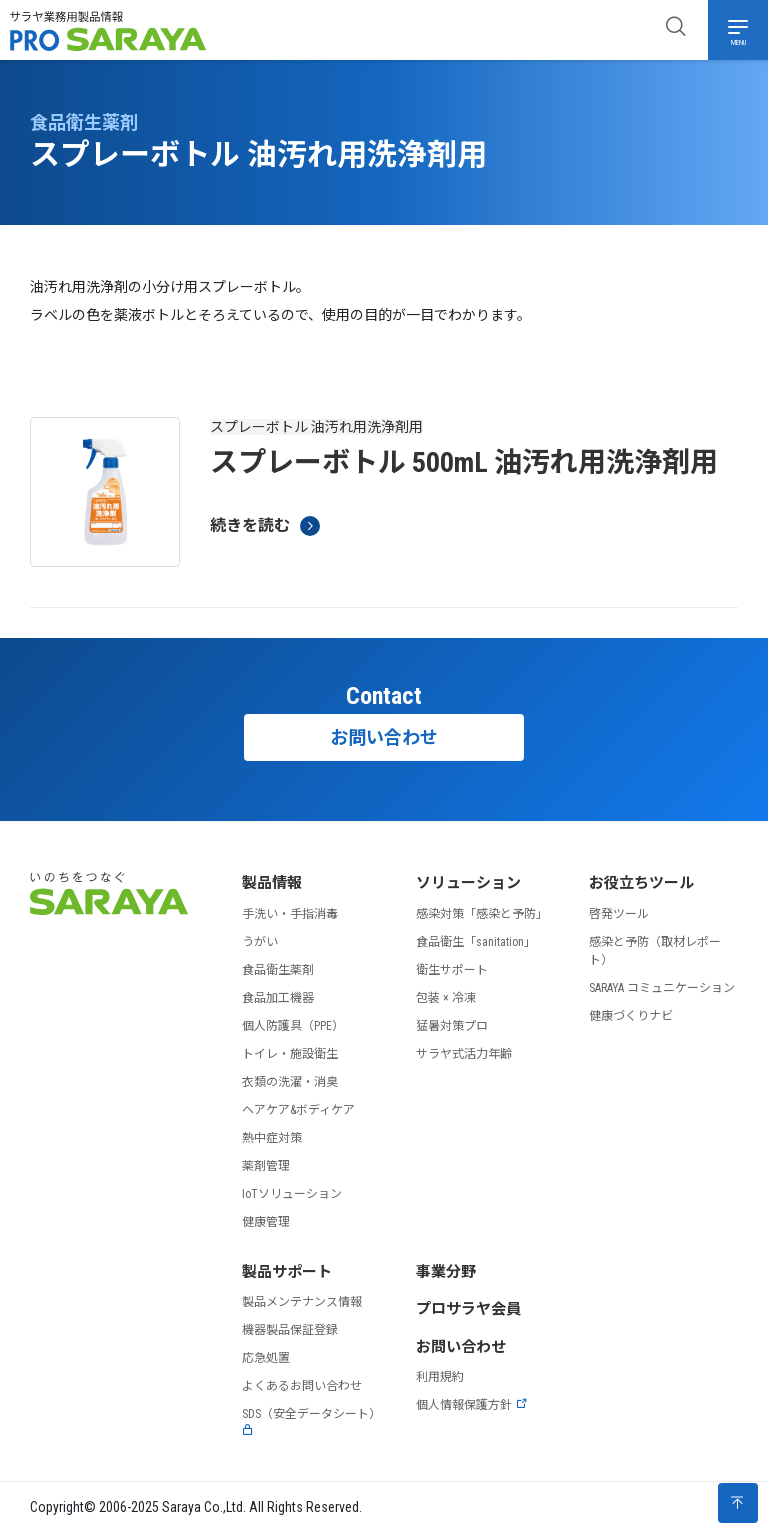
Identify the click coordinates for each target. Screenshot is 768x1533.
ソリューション (468, 883)
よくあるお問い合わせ (302, 1386)
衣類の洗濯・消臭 (290, 1082)
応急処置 (266, 1358)
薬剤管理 (266, 1166)
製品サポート (287, 1272)
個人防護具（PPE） (293, 1026)
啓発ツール (619, 914)
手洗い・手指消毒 (290, 914)
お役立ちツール (641, 883)
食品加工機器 (278, 998)
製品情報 (272, 883)
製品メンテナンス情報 (302, 1302)
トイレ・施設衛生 (290, 1054)
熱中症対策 (272, 1138)
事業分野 (446, 1272)
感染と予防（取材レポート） (655, 951)
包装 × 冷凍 (446, 998)
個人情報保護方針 (472, 1405)
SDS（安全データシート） (311, 1422)
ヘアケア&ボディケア (298, 1110)
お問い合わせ (384, 737)
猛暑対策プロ (452, 1026)
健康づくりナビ (631, 1016)
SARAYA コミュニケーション (662, 988)
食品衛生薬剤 (278, 970)
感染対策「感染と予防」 (482, 914)
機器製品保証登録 (290, 1330)
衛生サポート (452, 970)
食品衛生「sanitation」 (476, 942)
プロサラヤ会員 (468, 1309)
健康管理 (266, 1222)
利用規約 (440, 1377)
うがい (260, 942)
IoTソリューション (292, 1194)
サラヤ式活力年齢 (464, 1054)
